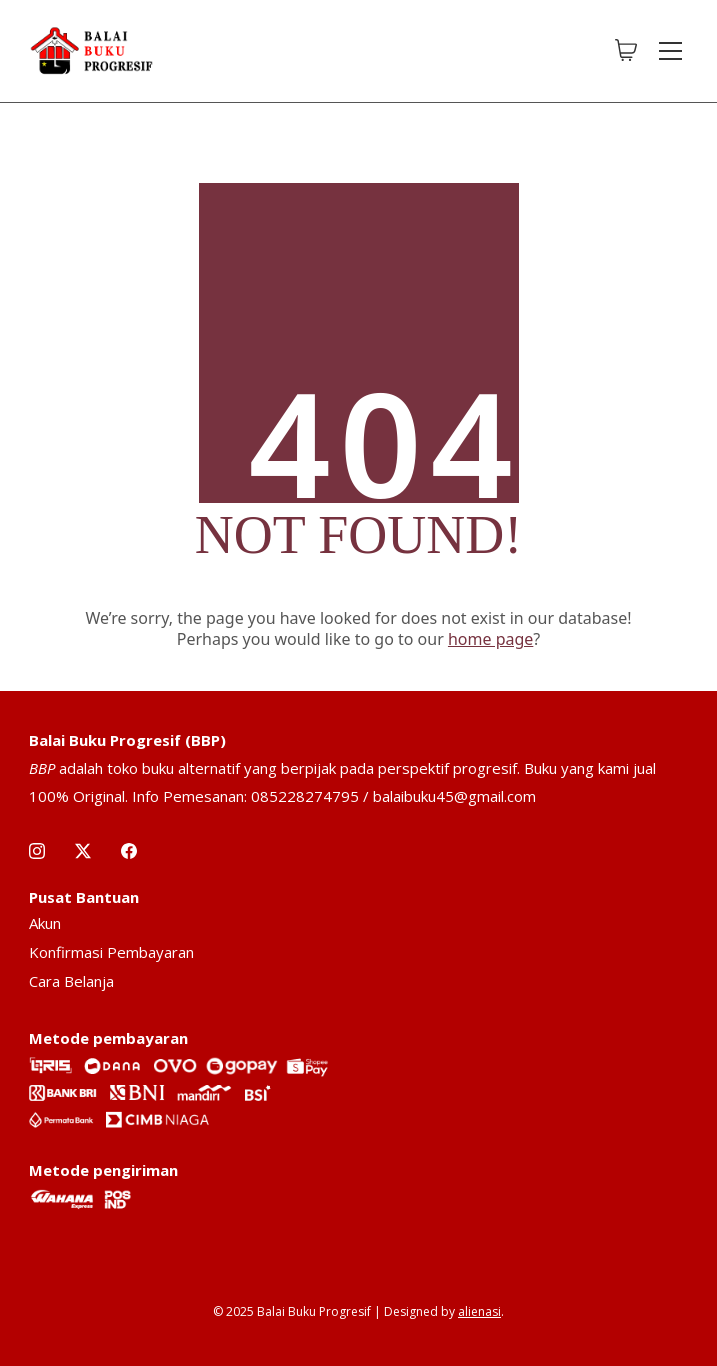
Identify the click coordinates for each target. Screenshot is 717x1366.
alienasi (479, 1311)
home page (490, 639)
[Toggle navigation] (670, 51)
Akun (45, 923)
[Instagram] (37, 851)
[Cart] (626, 51)
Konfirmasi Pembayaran (111, 952)
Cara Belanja (71, 981)
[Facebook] (129, 851)
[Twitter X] (83, 851)
